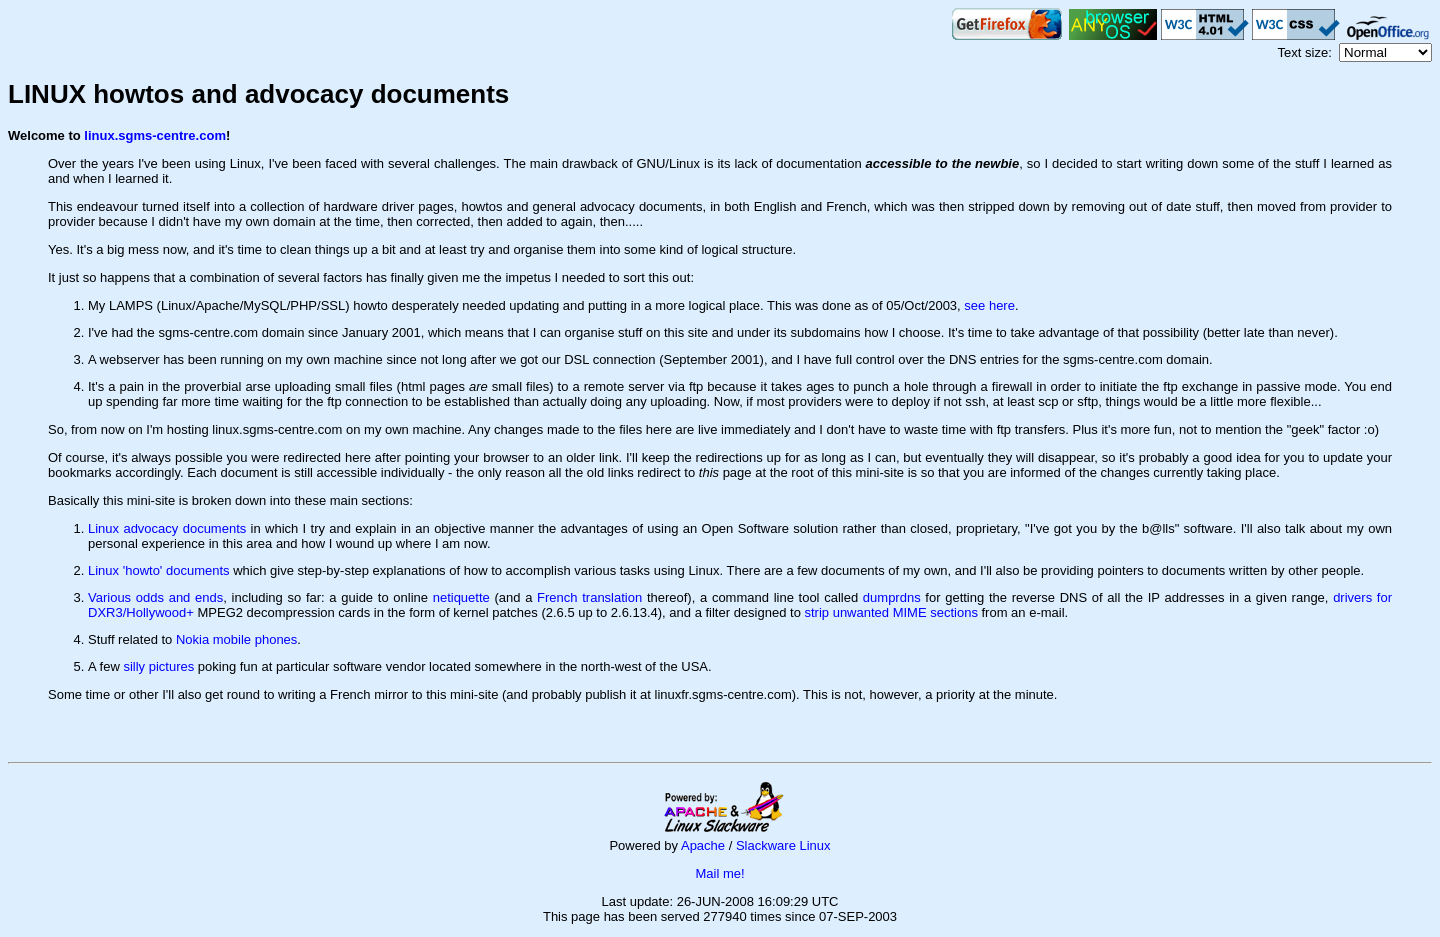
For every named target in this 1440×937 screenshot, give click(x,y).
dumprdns (892, 597)
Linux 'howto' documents (159, 570)
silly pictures (158, 666)
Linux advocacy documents (167, 528)
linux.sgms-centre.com (155, 135)
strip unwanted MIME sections (890, 612)
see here (989, 305)
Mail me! (719, 873)
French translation (589, 597)
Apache (703, 845)
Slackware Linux (783, 845)
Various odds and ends (155, 597)
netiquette (461, 597)
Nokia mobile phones (236, 639)
